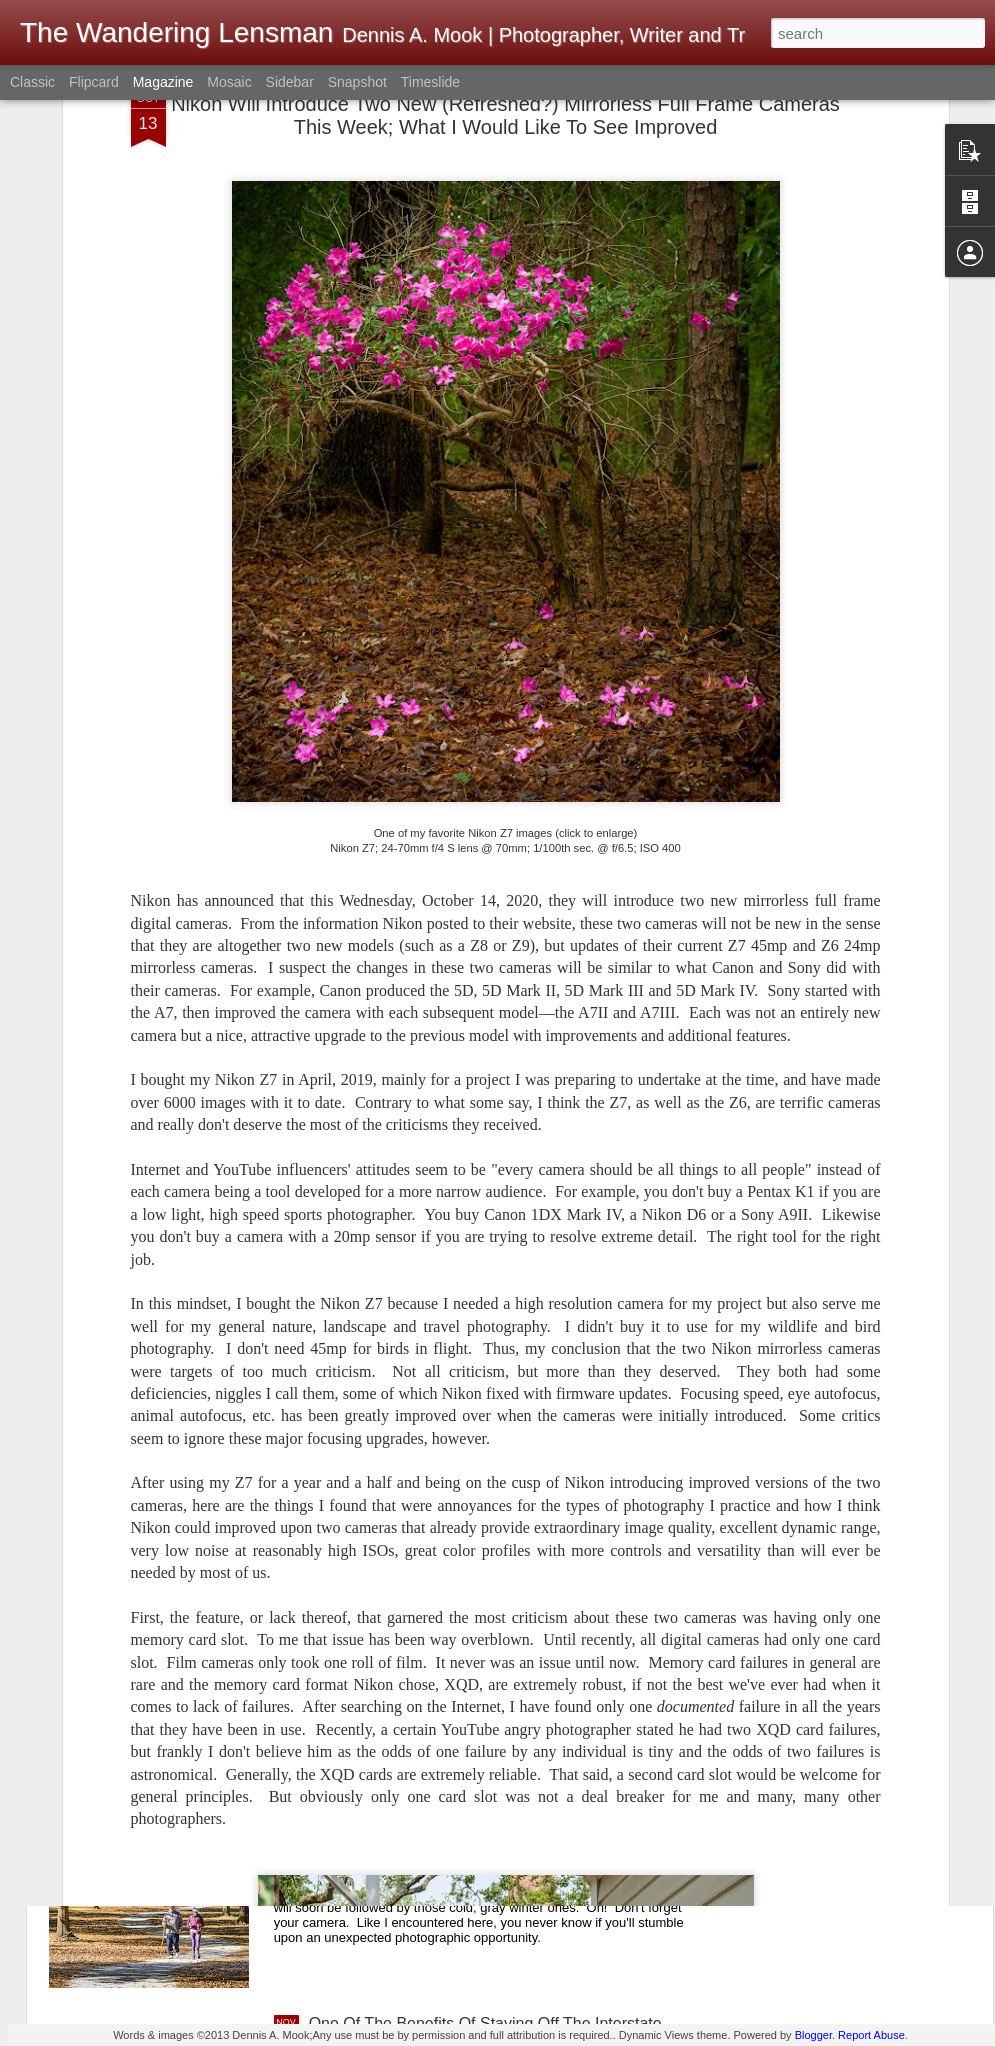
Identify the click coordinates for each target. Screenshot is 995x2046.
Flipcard (94, 82)
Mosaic (229, 82)
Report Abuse (871, 2035)
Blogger (813, 2035)
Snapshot (357, 82)
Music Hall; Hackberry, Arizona (417, 1569)
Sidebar (290, 82)
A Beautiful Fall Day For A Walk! (421, 1796)
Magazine (163, 82)
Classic (32, 82)
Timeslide (430, 82)
